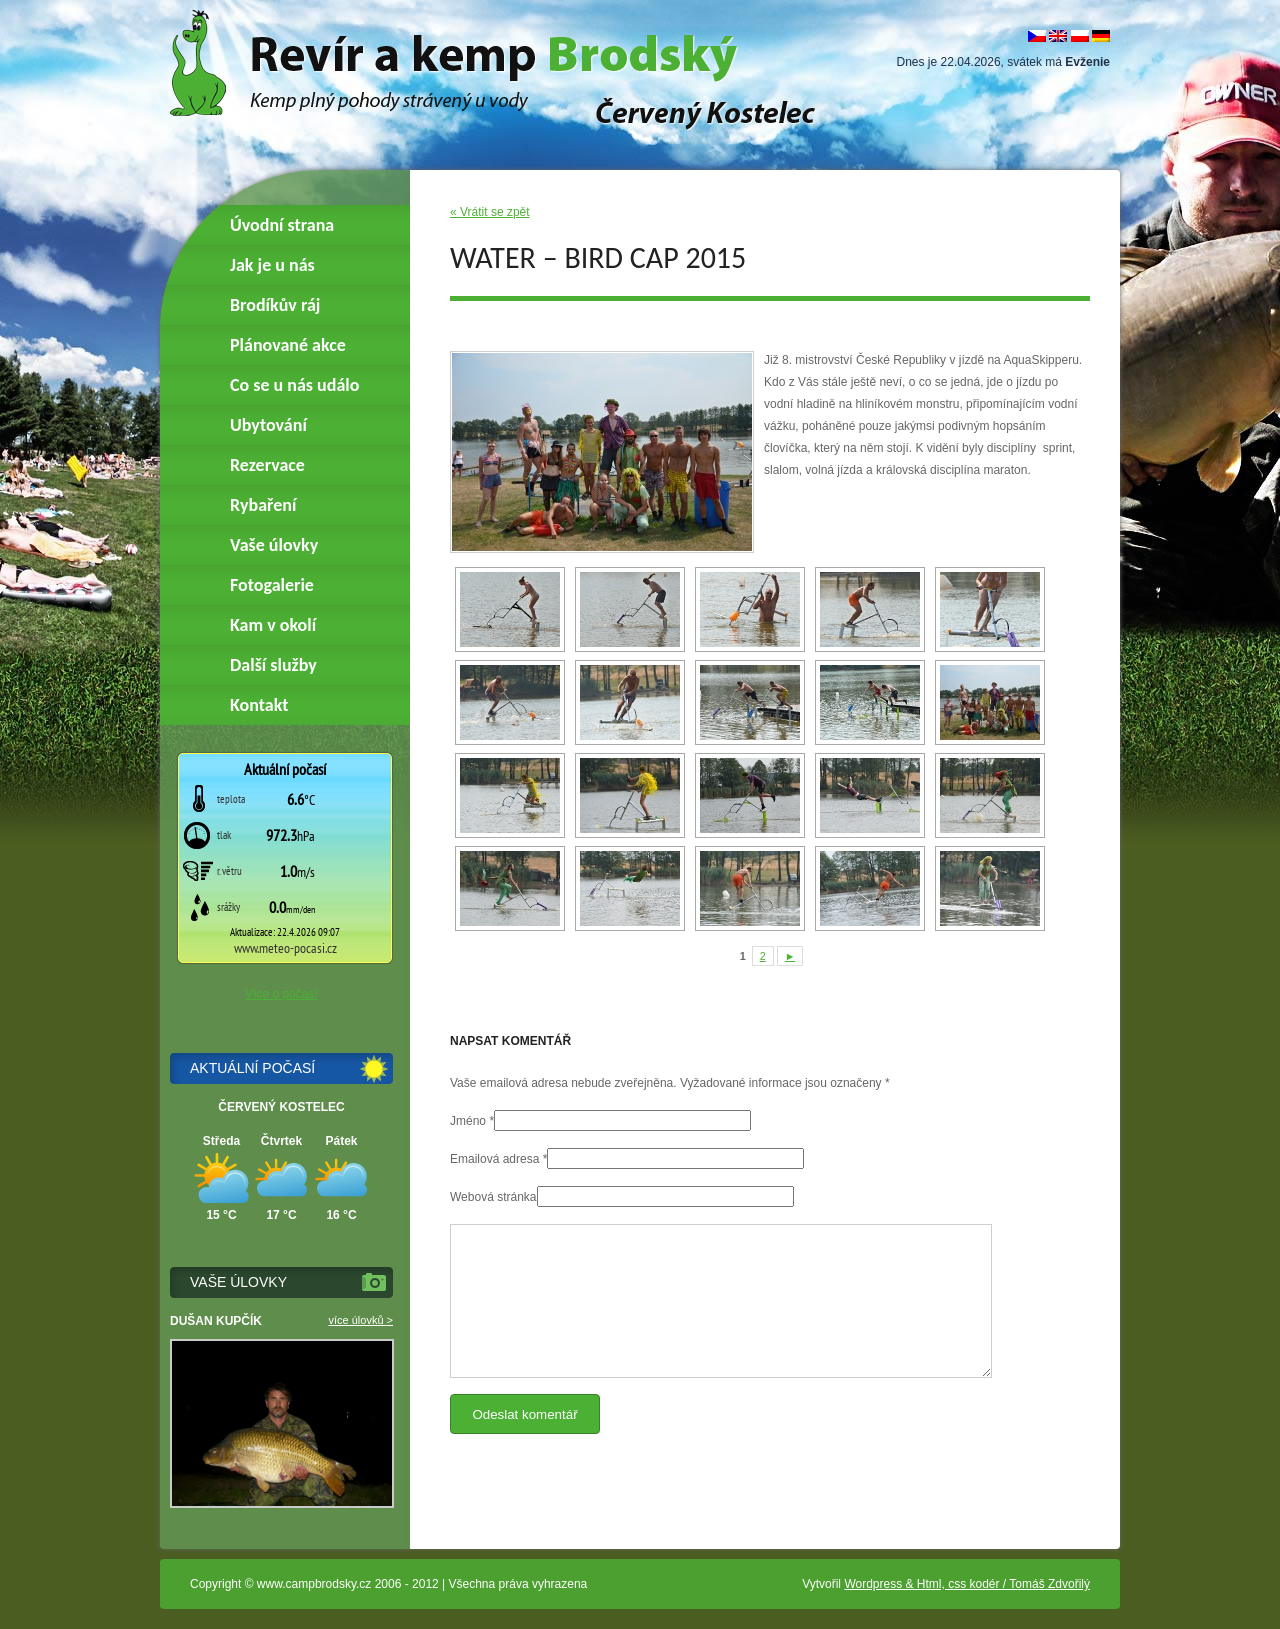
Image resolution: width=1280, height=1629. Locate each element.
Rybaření (263, 505)
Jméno (468, 1121)
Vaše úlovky (274, 545)
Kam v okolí (273, 625)
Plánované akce (288, 345)
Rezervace (267, 465)
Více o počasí (281, 994)
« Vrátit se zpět (490, 212)
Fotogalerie (272, 585)
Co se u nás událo (294, 385)
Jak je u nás (272, 265)
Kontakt (259, 705)
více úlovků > (360, 1320)
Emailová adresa (494, 1159)
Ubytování (268, 425)
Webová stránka (493, 1197)
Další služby (273, 665)
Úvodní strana (282, 225)
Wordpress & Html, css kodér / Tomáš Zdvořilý (967, 1584)
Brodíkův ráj (275, 305)
